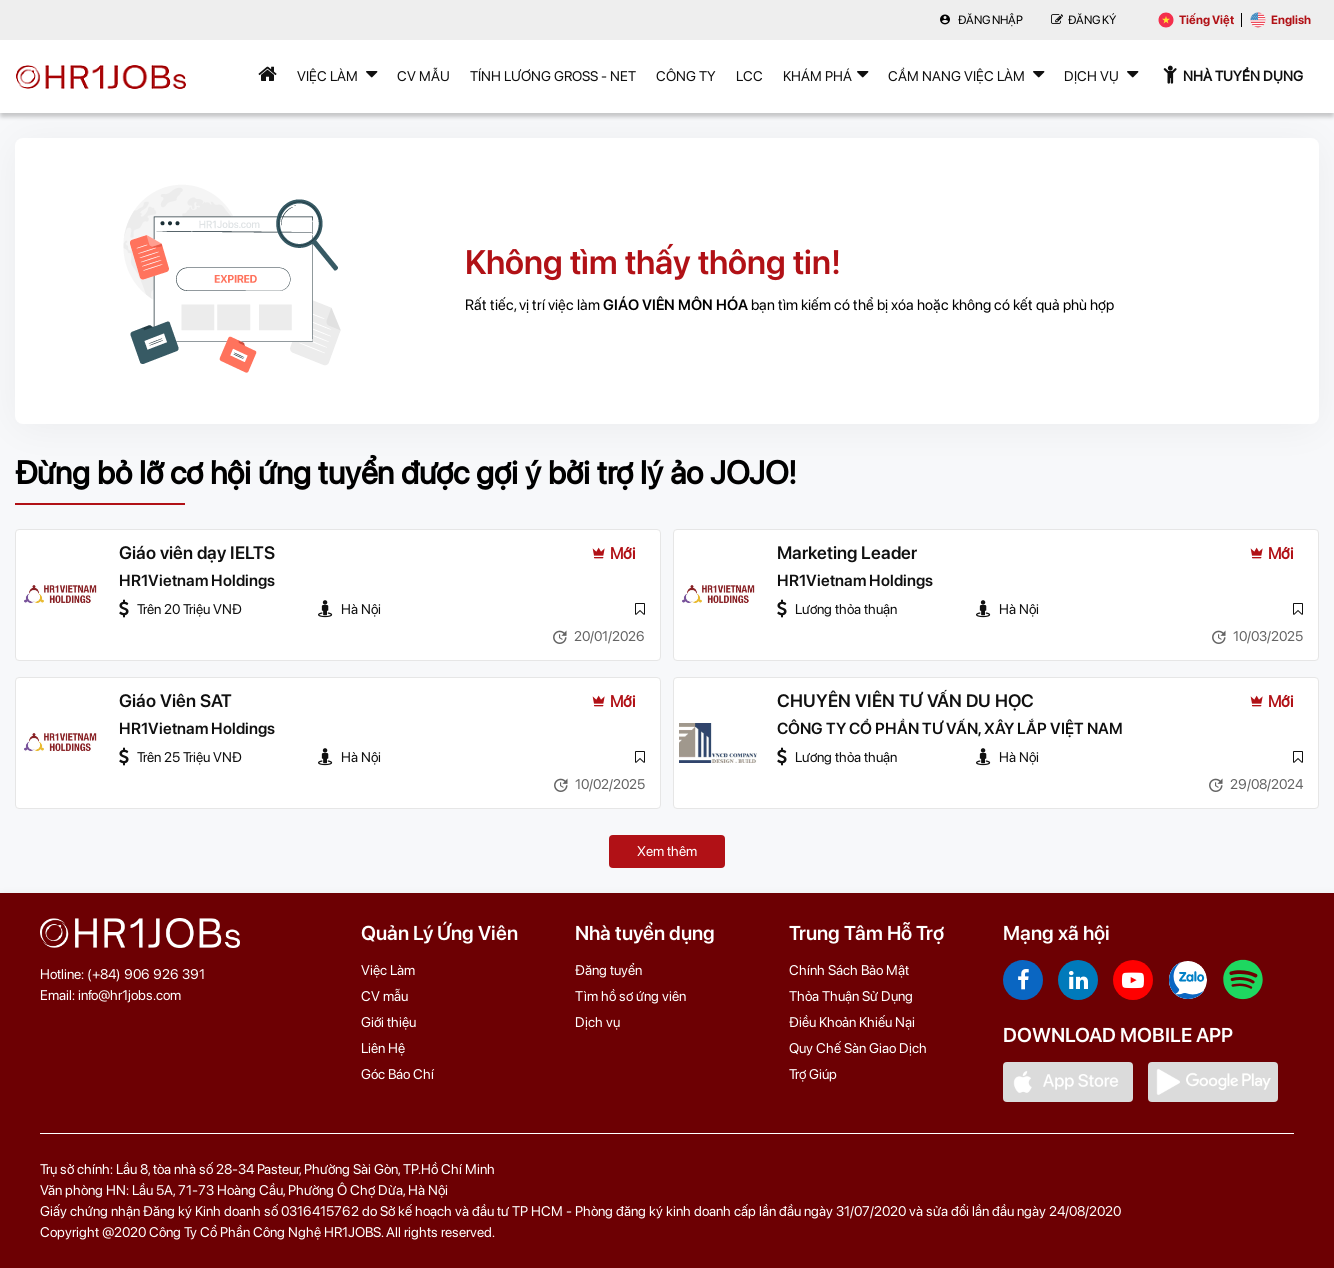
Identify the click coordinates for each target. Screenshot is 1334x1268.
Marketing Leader (847, 553)
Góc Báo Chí (397, 1074)
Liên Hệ (383, 1048)
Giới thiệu (388, 1022)
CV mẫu (423, 76)
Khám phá (825, 74)
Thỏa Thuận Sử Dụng (851, 996)
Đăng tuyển (608, 970)
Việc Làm (337, 74)
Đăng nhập (981, 20)
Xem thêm (667, 851)
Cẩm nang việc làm (966, 74)
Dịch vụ (597, 1022)
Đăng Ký (1083, 20)
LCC (749, 76)
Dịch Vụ (1101, 74)
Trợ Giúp (813, 1074)
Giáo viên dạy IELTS (197, 553)
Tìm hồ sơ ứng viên (630, 996)
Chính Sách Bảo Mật (849, 970)
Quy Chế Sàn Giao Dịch (858, 1048)
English (1280, 20)
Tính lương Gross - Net (553, 76)
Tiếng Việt (1196, 20)
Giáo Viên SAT (175, 701)
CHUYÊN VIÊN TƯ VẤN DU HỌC (905, 701)
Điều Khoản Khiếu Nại (852, 1022)
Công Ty (686, 76)
